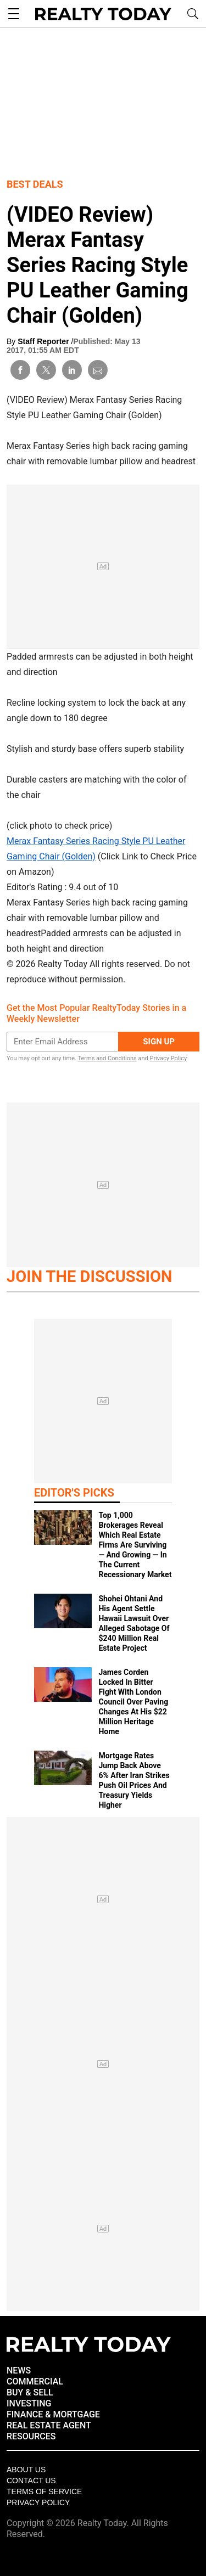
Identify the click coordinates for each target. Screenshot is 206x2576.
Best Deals (35, 184)
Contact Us (31, 2480)
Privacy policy (38, 2502)
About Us (26, 2469)
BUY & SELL (30, 2392)
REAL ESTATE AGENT (49, 2425)
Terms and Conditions (106, 1058)
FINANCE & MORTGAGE (53, 2414)
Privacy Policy (168, 1058)
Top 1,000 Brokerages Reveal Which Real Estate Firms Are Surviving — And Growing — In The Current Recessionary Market (134, 1545)
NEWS (19, 2370)
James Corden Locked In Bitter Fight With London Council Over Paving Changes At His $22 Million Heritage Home (133, 1702)
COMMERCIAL (35, 2381)
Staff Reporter (44, 341)
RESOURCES (31, 2436)
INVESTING (29, 2403)
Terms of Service (44, 2491)
